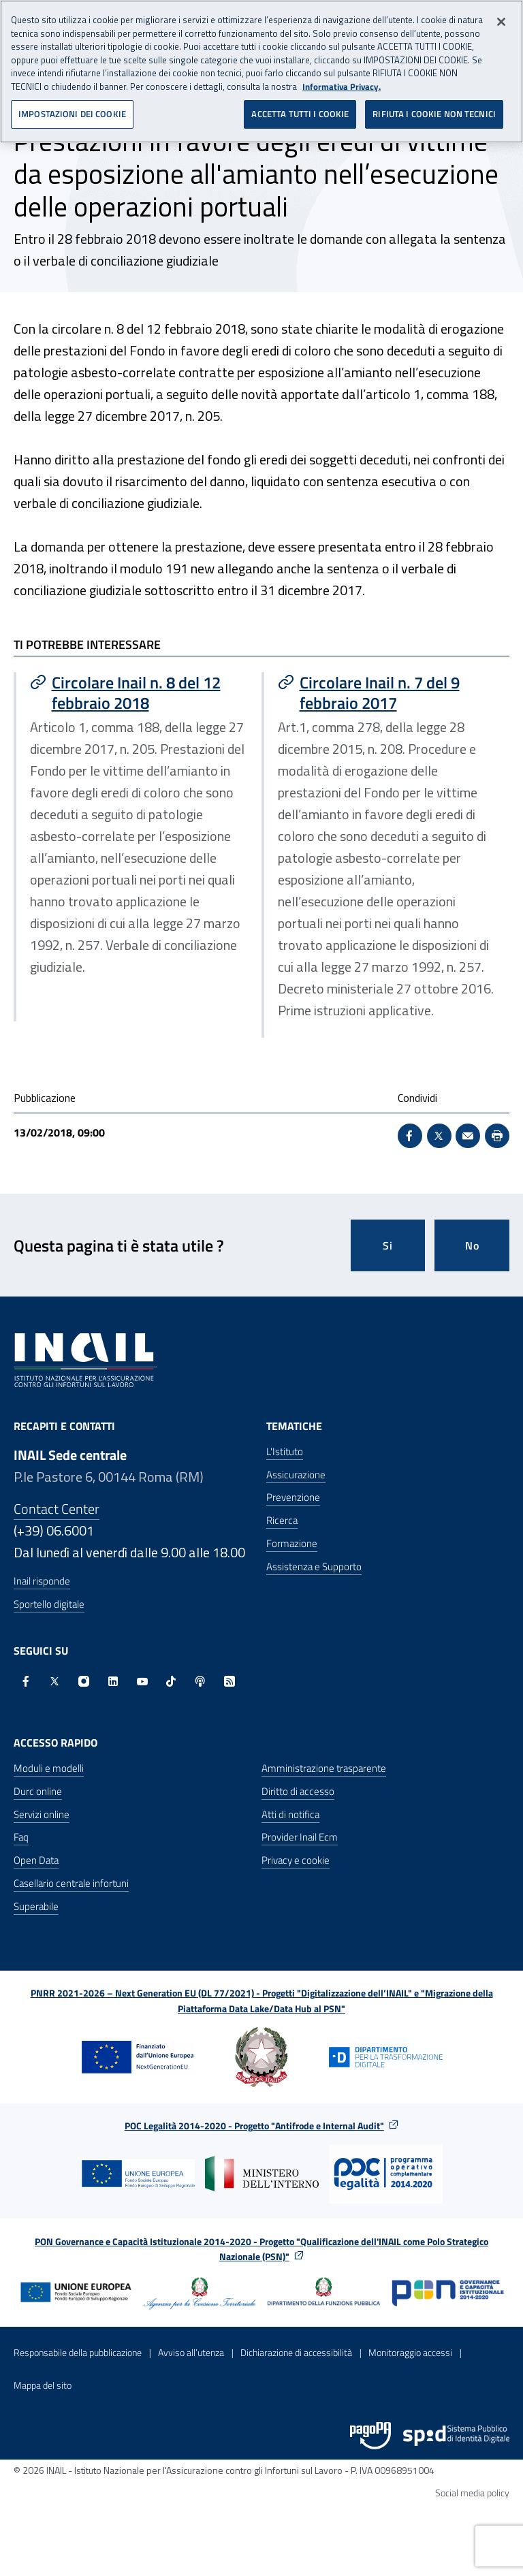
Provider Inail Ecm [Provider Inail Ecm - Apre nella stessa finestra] (300, 1837)
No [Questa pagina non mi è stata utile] (472, 1245)
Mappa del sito (43, 2385)
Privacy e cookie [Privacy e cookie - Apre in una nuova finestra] (296, 1860)
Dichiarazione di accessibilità (296, 2352)
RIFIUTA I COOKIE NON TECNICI (434, 109)
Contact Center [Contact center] (56, 1508)
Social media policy (472, 2492)
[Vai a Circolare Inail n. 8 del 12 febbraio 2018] (139, 692)
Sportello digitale (49, 1604)
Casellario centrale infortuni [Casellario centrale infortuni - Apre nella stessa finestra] (71, 1883)
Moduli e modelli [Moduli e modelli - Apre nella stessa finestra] (49, 1768)
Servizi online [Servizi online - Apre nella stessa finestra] (41, 1814)
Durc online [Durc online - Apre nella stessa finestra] (38, 1791)
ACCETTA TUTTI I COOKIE (300, 109)
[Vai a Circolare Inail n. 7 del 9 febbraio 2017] (387, 692)
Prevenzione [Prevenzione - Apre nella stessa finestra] (293, 1497)
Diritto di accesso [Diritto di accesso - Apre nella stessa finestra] (298, 1791)
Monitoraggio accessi (410, 2352)
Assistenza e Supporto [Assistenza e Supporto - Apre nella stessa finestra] (314, 1566)
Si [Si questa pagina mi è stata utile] (388, 1245)
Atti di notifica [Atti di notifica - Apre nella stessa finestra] (290, 1814)
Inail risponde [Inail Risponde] (42, 1581)
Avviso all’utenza (191, 2352)
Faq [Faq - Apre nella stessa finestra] (21, 1837)
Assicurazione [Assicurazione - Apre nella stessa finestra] (296, 1474)
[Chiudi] (501, 17)
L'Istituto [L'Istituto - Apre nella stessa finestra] (284, 1451)
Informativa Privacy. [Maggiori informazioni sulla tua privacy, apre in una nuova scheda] (341, 81)
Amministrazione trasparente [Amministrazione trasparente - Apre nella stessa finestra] (324, 1768)
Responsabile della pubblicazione (78, 2352)
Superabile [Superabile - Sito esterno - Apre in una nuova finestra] (36, 1906)
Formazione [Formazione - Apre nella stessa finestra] (291, 1543)
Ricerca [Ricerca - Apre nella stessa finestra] (282, 1520)
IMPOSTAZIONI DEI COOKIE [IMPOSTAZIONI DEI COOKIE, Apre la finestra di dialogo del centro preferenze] (72, 109)
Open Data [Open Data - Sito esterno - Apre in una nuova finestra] (36, 1860)
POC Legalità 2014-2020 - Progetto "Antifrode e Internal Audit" (254, 2125)
